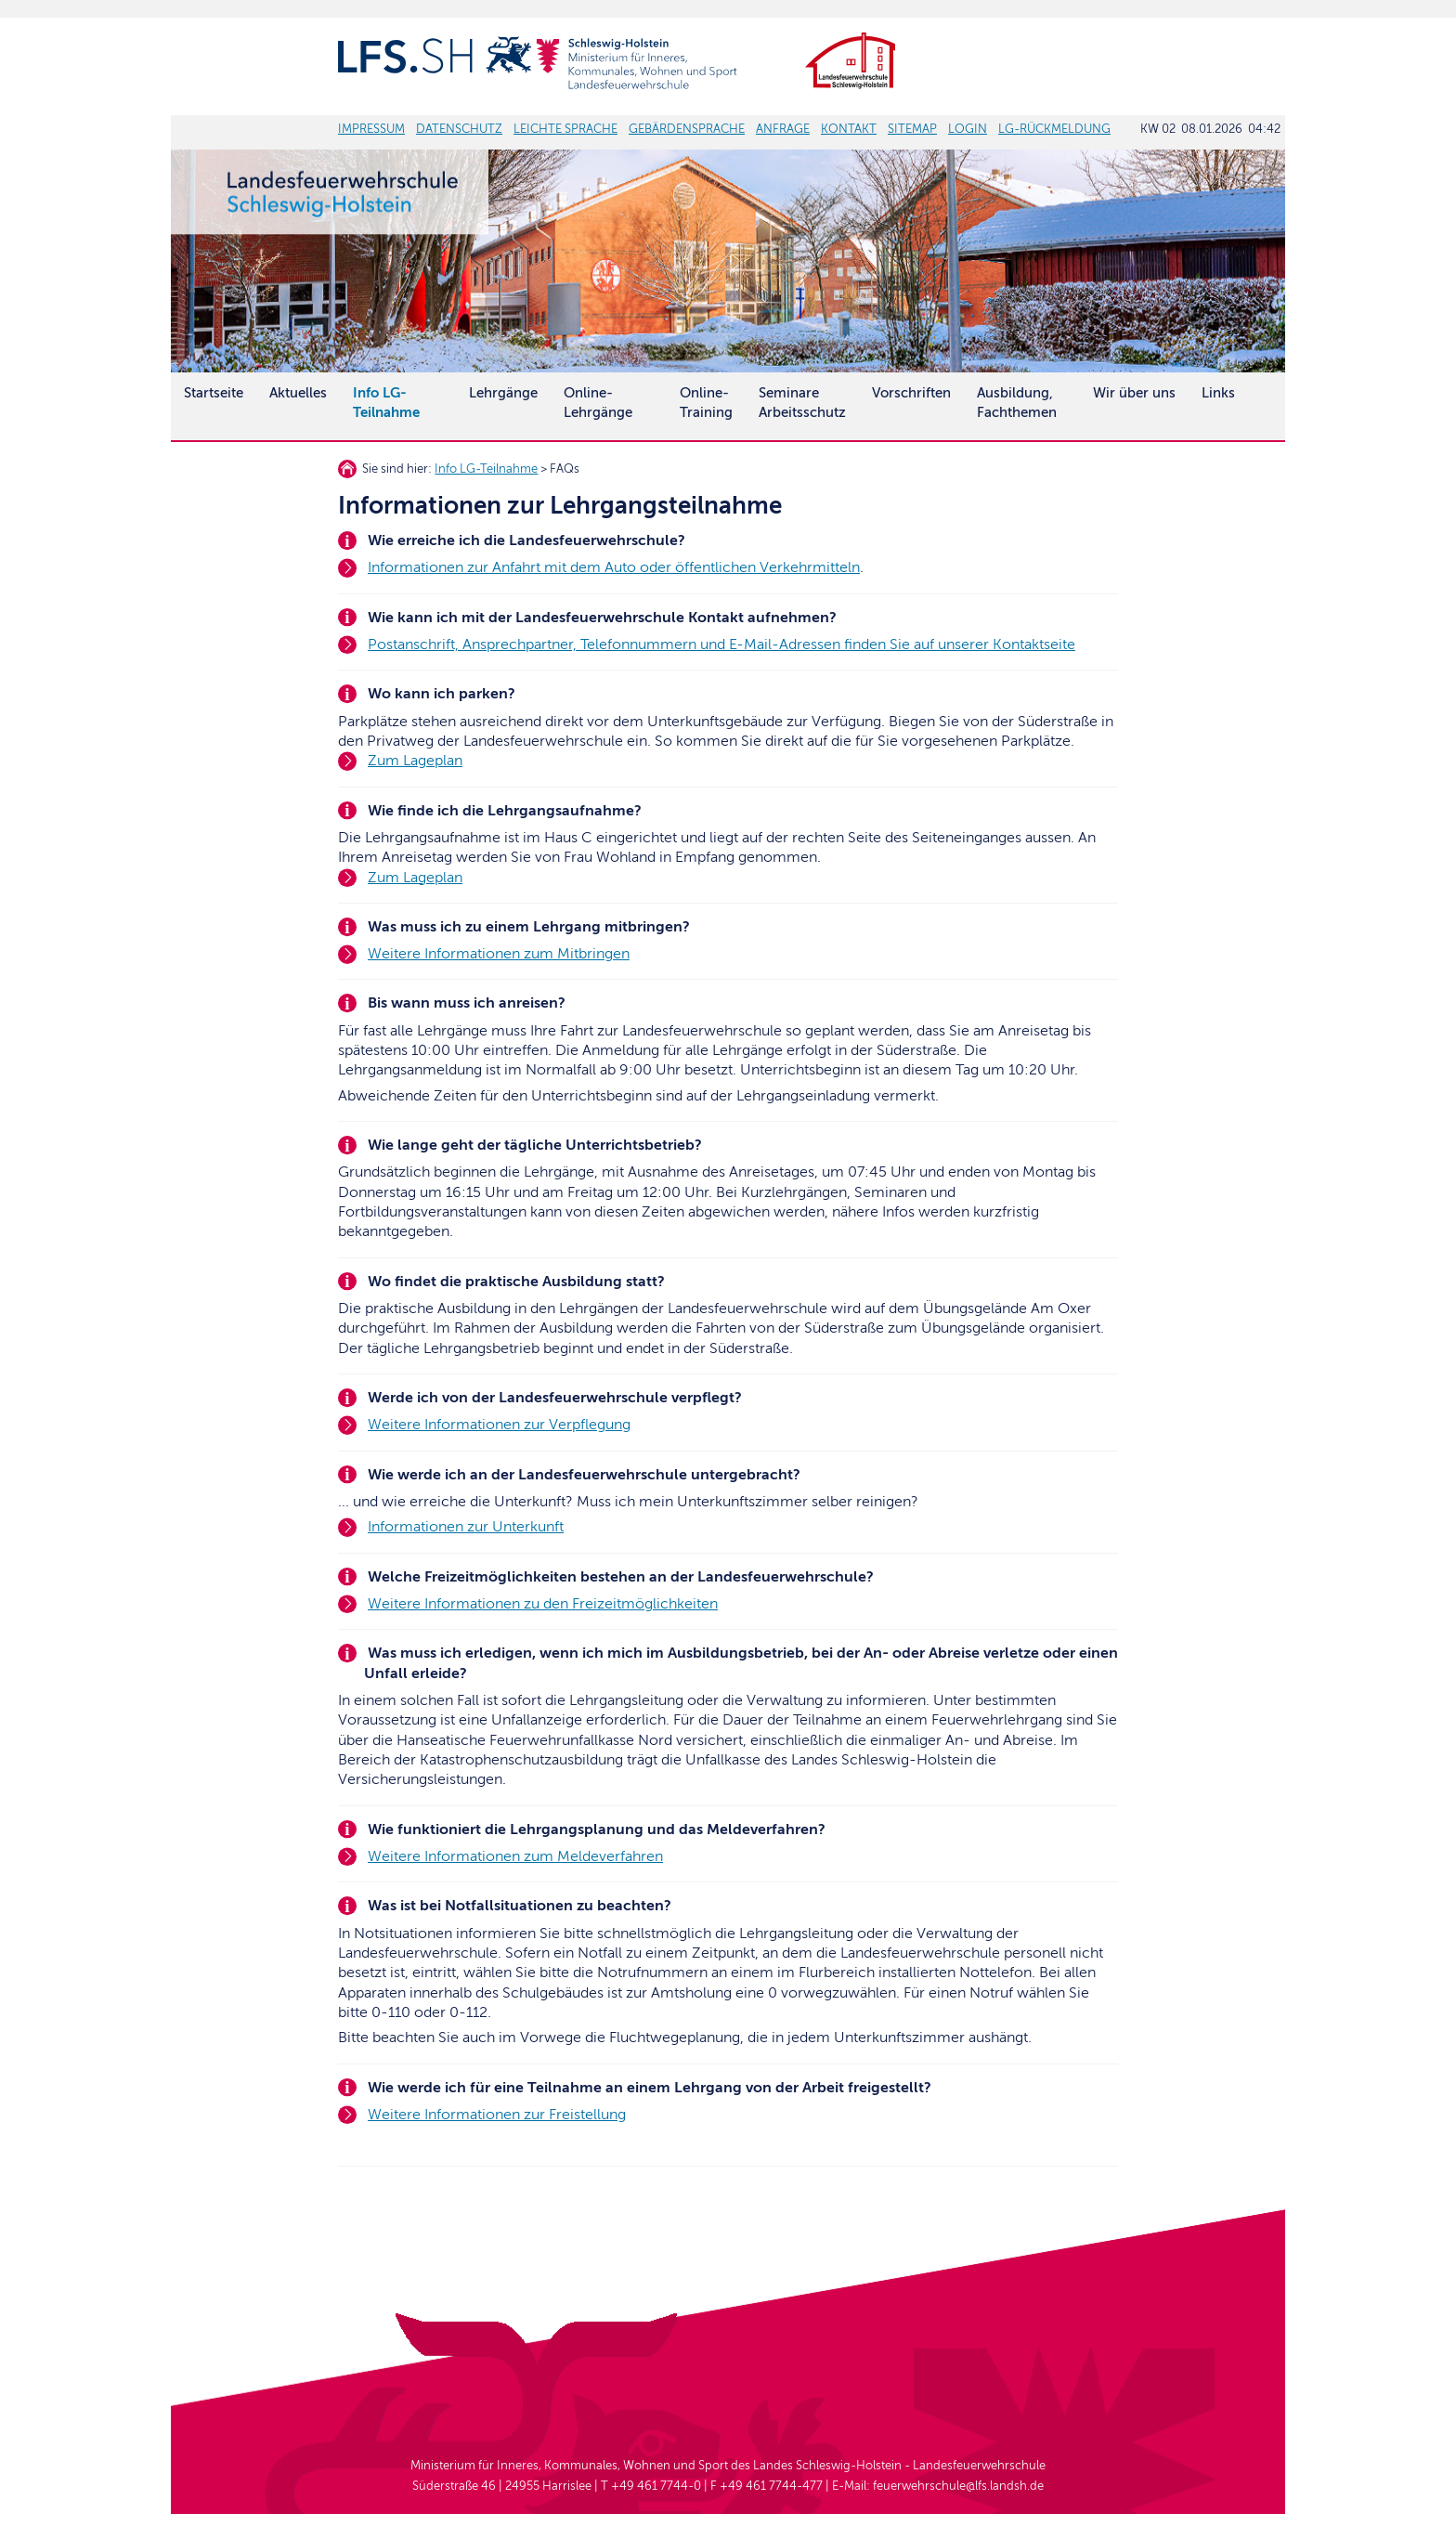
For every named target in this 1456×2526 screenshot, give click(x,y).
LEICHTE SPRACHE (566, 129)
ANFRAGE (783, 129)
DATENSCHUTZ (459, 129)
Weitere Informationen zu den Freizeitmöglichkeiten (543, 1603)
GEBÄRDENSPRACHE (687, 129)
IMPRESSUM (371, 129)
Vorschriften (911, 392)
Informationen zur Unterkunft (466, 1526)
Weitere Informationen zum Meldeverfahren (515, 1856)
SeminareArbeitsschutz (802, 402)
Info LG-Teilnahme (486, 468)
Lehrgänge (503, 392)
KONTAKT (849, 129)
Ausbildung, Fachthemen (1017, 402)
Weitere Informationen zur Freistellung (497, 2114)
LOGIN (967, 129)
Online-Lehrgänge (598, 402)
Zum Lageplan (415, 760)
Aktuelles (298, 392)
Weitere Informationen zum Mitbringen (499, 953)
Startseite (213, 392)
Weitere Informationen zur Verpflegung (499, 1424)
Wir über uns (1134, 392)
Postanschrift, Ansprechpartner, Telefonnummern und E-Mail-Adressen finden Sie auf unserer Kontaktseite (721, 644)
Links (1218, 392)
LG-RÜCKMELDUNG (1054, 129)
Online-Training (706, 402)
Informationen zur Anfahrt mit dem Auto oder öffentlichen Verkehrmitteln (614, 567)
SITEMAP (912, 129)
